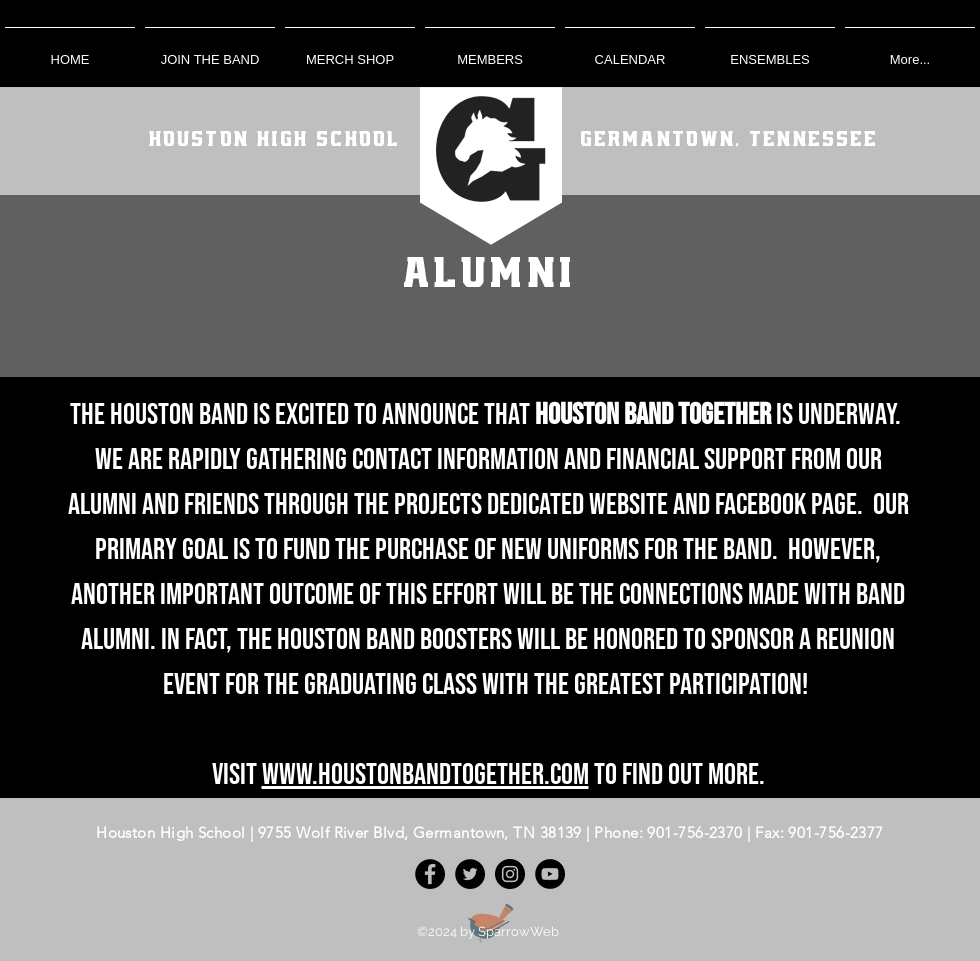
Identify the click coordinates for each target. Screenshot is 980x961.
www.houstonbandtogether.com (425, 775)
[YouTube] (550, 874)
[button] (490, 50)
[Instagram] (510, 874)
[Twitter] (470, 874)
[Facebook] (430, 874)
